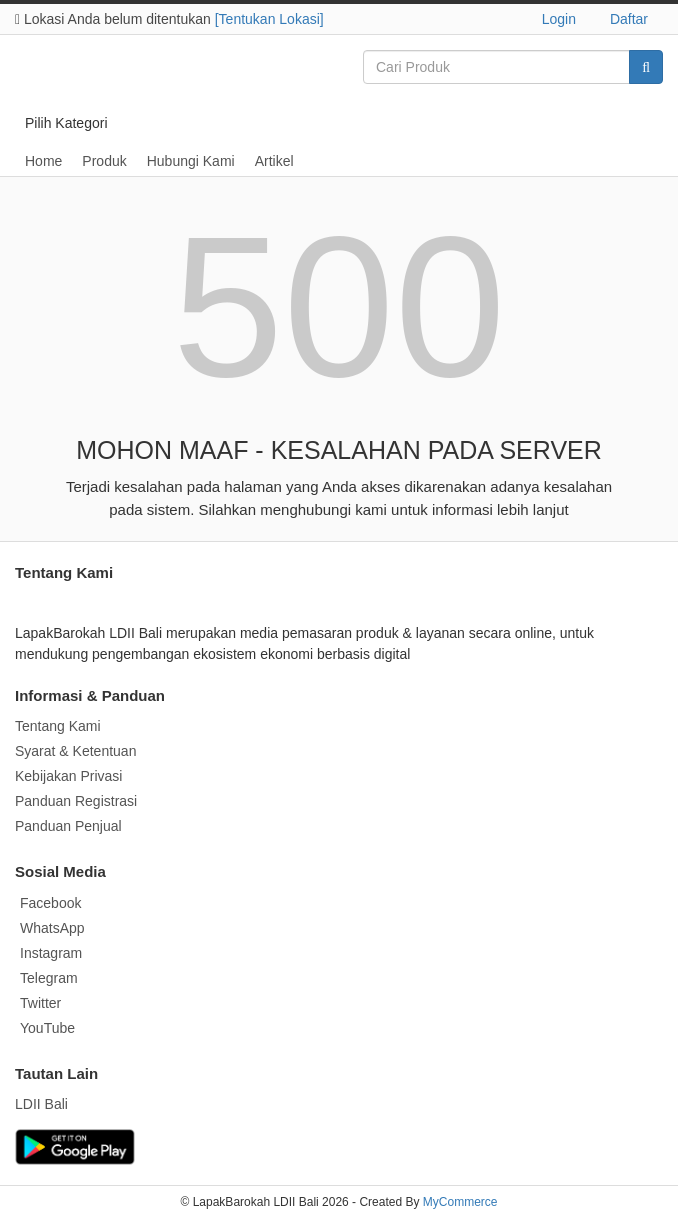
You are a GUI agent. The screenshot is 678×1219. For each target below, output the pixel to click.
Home (43, 161)
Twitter (40, 1003)
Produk (104, 161)
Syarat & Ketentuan (75, 751)
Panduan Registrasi (76, 801)
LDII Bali (41, 1104)
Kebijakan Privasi (68, 776)
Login (559, 19)
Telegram (49, 978)
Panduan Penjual (68, 826)
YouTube (47, 1028)
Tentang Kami (58, 726)
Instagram (51, 953)
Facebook (50, 903)
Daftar (629, 19)
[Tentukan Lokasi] (269, 19)
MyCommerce (460, 1202)
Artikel (274, 161)
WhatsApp (52, 928)
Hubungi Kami (191, 161)
